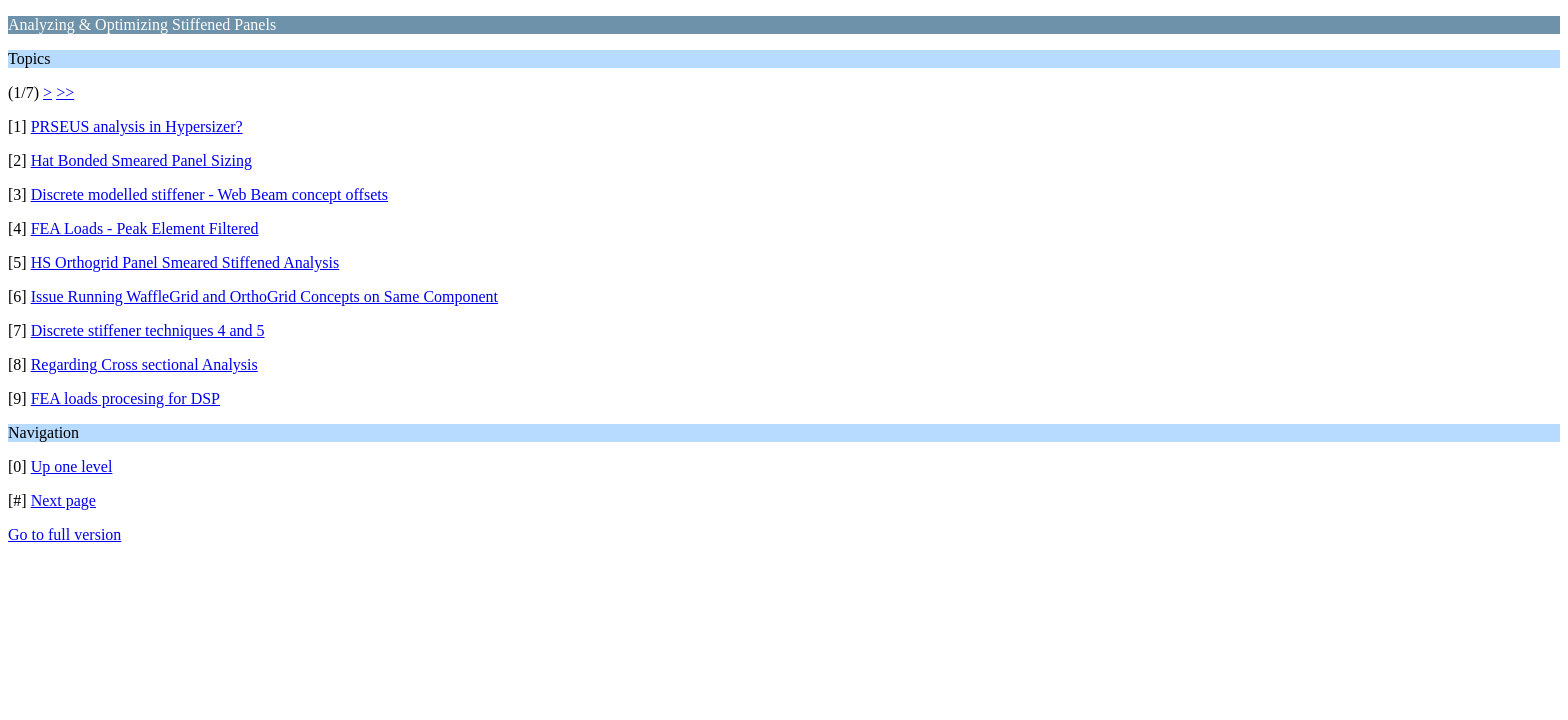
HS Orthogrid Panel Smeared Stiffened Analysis (185, 262)
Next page (63, 500)
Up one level (72, 466)
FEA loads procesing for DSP (125, 398)
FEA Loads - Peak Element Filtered (145, 228)
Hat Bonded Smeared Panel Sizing (141, 160)
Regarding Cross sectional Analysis (144, 364)
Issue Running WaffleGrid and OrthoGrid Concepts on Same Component (264, 296)
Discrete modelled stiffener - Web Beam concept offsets (209, 194)
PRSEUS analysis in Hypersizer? (137, 126)
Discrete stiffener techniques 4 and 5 (148, 330)
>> (65, 92)
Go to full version (64, 534)
